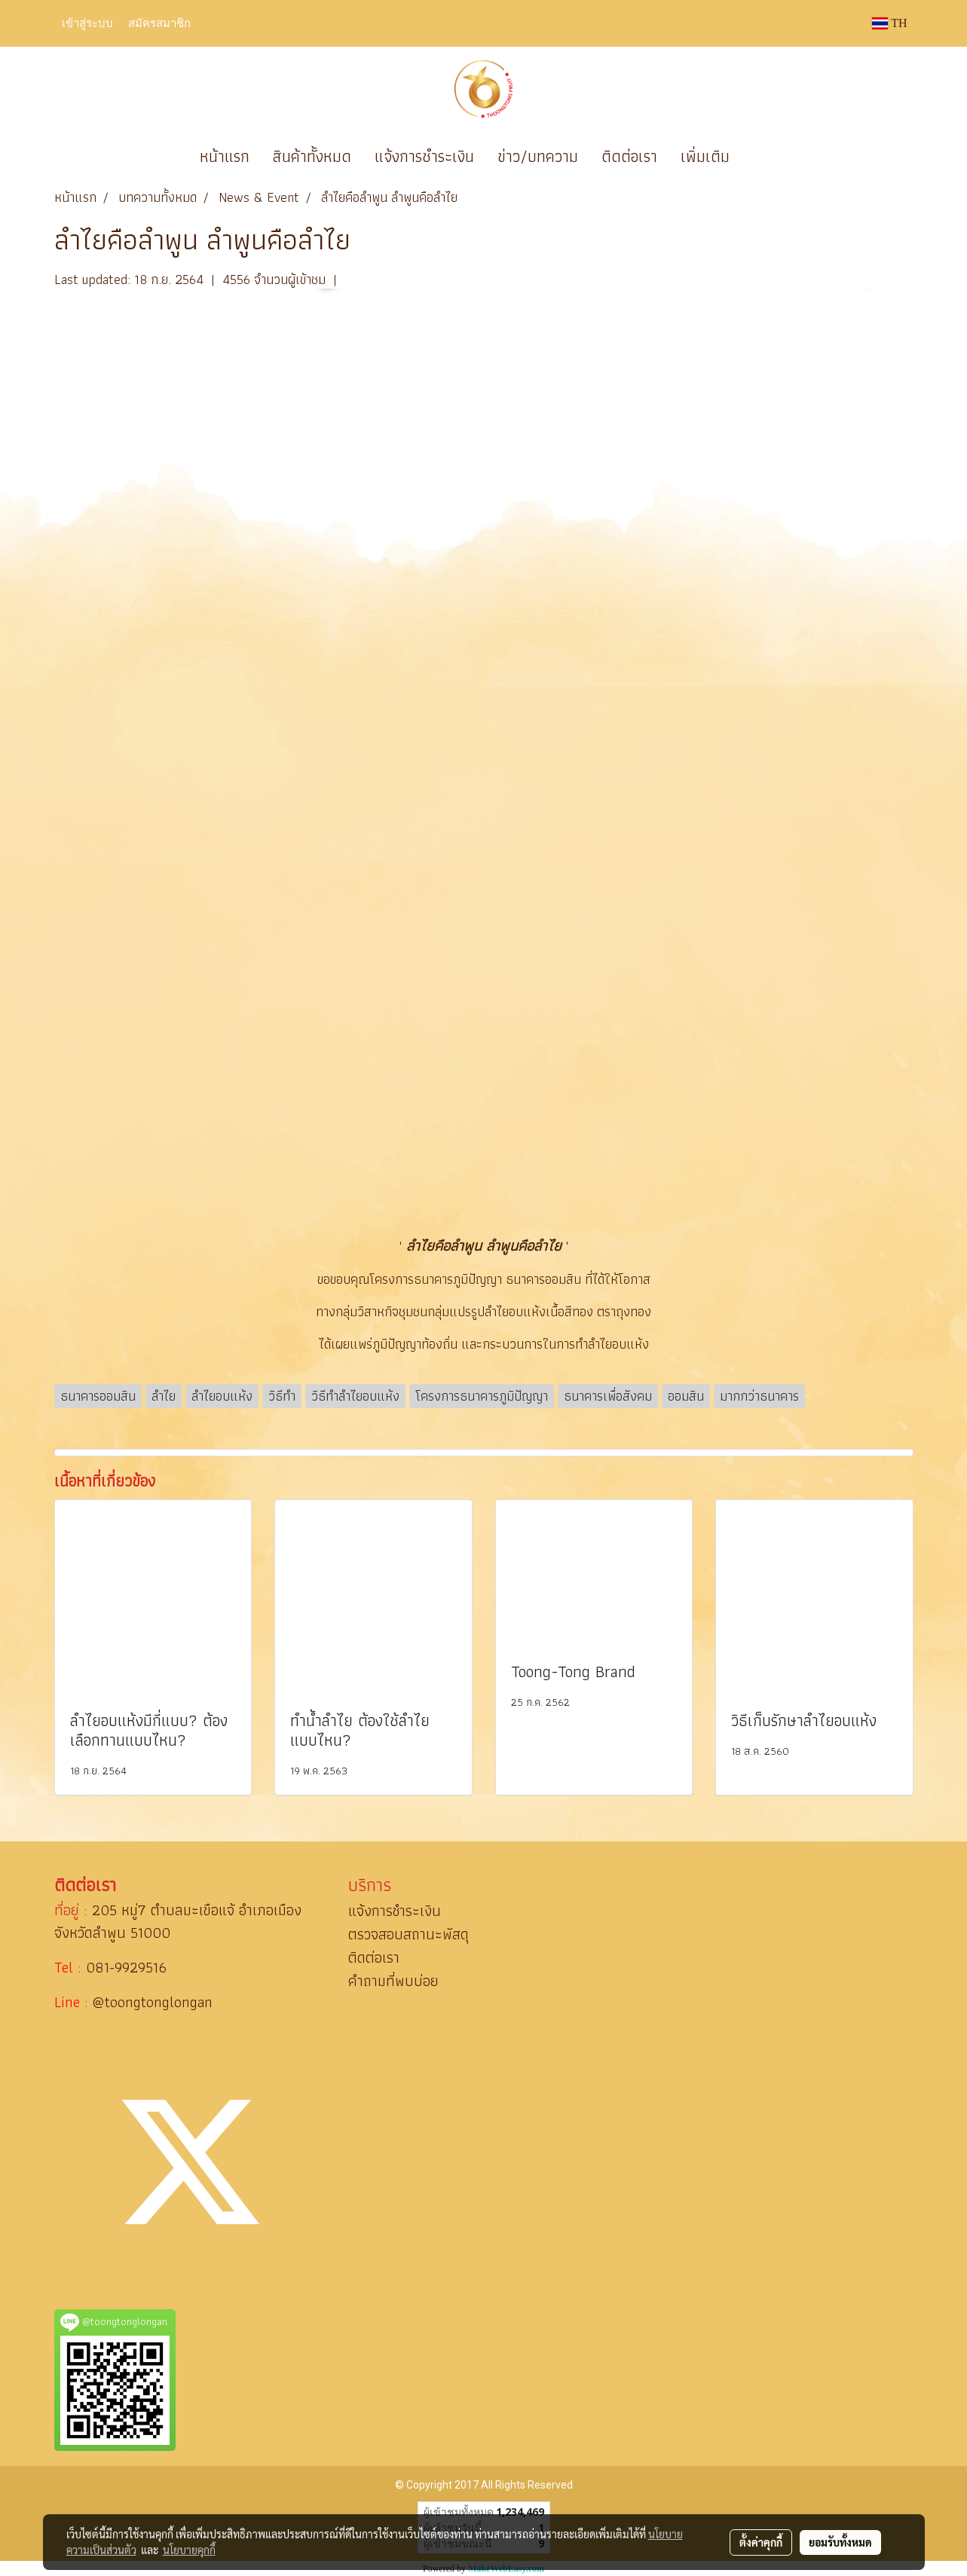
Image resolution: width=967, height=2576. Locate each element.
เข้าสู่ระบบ (87, 23)
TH (889, 23)
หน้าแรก (224, 156)
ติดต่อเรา (629, 156)
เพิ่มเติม (705, 156)
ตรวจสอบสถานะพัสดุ (408, 1934)
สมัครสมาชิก (159, 23)
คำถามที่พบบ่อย (393, 1981)
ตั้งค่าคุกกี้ (760, 2542)
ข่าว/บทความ (537, 156)
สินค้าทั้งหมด (312, 156)
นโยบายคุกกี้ (189, 2549)
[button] (763, 157)
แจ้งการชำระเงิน (424, 156)
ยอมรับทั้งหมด (840, 2542)
